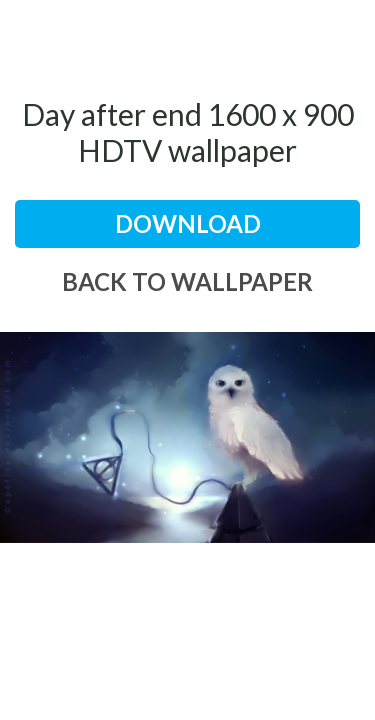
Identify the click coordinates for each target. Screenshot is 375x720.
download (188, 223)
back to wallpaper (187, 281)
